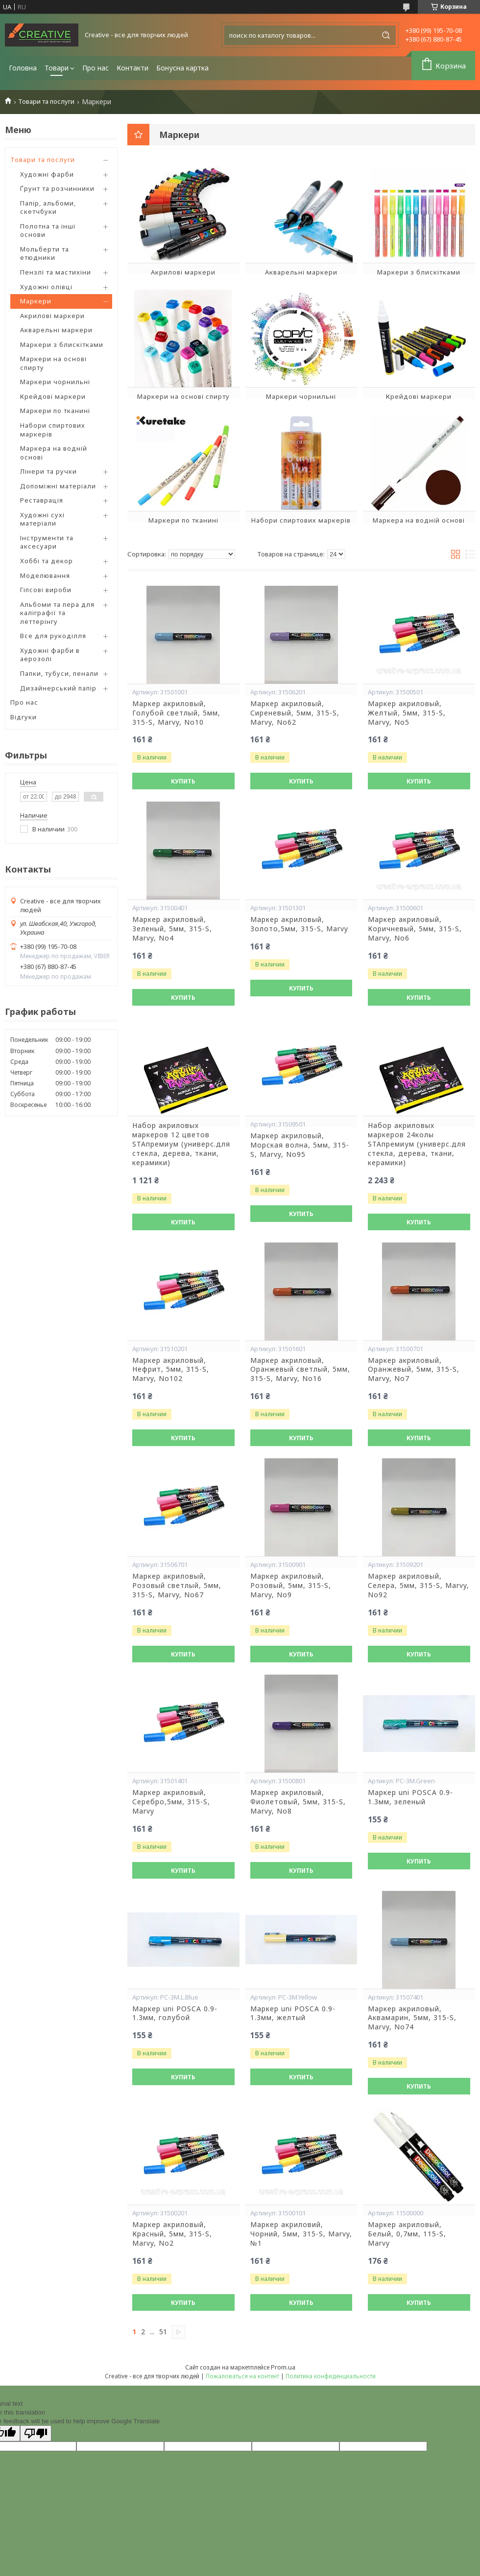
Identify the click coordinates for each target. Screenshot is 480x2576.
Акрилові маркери (52, 315)
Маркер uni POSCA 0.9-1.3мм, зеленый (410, 1797)
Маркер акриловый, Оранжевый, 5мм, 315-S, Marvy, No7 (413, 1369)
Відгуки (23, 717)
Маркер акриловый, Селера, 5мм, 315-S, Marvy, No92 (418, 1585)
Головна (23, 67)
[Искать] (386, 35)
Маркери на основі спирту (53, 363)
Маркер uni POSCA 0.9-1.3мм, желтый (293, 2013)
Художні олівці (46, 286)
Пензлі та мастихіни (55, 272)
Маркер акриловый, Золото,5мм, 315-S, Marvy (299, 924)
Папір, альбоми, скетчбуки (48, 207)
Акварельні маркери (56, 329)
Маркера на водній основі (53, 452)
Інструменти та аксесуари (46, 542)
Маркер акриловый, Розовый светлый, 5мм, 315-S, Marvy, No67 (176, 1585)
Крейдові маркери (53, 396)
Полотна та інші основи (47, 230)
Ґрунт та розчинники (57, 188)
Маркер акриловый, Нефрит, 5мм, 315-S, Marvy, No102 (170, 1369)
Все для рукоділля (53, 635)
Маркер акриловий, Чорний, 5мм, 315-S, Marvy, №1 (301, 2234)
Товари (57, 67)
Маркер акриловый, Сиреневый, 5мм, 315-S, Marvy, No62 (294, 713)
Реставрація (41, 500)
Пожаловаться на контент (242, 2376)
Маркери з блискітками (61, 344)
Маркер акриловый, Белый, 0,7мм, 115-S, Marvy (407, 2234)
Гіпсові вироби (46, 589)
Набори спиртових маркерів (52, 429)
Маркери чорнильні (55, 381)
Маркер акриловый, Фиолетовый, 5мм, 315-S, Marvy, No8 (298, 1802)
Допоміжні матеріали (58, 486)
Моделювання (45, 575)
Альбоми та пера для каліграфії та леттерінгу (57, 613)
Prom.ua (283, 2367)
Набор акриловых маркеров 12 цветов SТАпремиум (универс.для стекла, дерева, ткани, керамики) (181, 1144)
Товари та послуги (46, 101)
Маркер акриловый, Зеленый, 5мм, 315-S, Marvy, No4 (172, 929)
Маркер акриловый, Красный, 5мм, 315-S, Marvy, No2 (172, 2234)
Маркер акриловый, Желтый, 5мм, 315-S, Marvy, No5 (407, 713)
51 (163, 2331)
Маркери (35, 301)
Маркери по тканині (55, 410)
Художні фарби (47, 174)
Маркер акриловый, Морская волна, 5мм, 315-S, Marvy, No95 (299, 1145)
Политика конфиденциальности (331, 2376)
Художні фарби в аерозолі (50, 655)
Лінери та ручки (48, 471)
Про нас (95, 67)
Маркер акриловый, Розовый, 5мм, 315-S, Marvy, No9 (290, 1585)
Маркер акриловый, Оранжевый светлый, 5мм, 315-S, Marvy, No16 (300, 1369)
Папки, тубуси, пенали (59, 673)
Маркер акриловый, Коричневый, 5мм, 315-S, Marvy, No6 (415, 929)
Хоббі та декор (46, 560)
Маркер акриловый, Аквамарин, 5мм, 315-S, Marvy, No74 (412, 2018)
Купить (183, 781)
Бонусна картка (182, 67)
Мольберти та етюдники (44, 253)
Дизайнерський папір (58, 688)
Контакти (132, 67)
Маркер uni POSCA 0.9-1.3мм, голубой (174, 2013)
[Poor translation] (35, 2433)
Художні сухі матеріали (42, 519)
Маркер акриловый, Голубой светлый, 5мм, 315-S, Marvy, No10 (176, 713)
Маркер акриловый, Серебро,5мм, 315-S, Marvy (171, 1802)
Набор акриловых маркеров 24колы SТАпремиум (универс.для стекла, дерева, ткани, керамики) (417, 1144)
